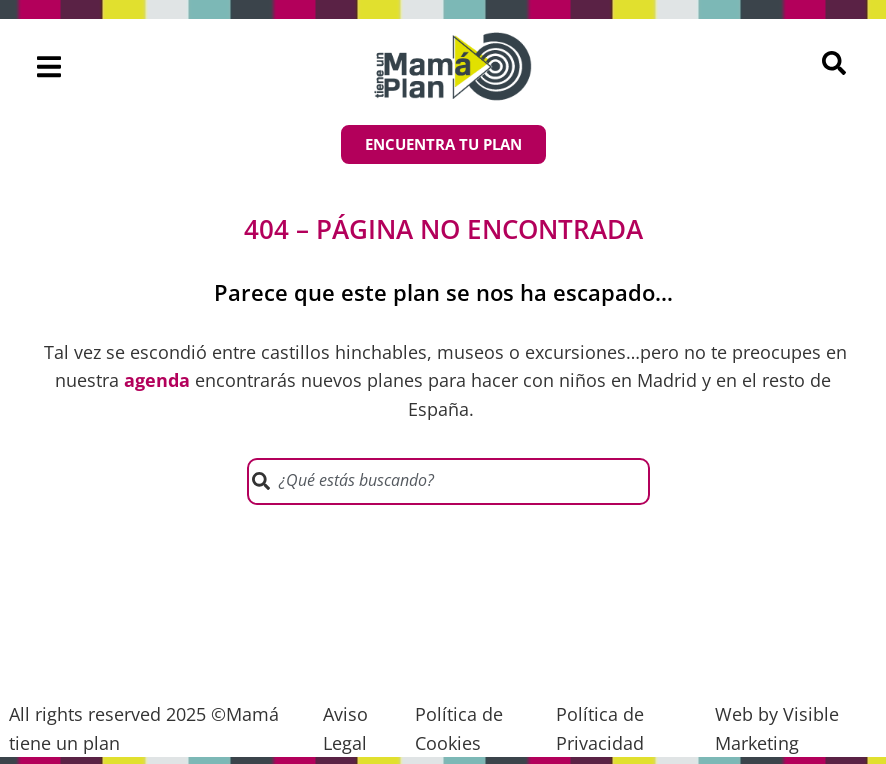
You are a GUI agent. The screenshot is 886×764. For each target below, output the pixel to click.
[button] (48, 66)
